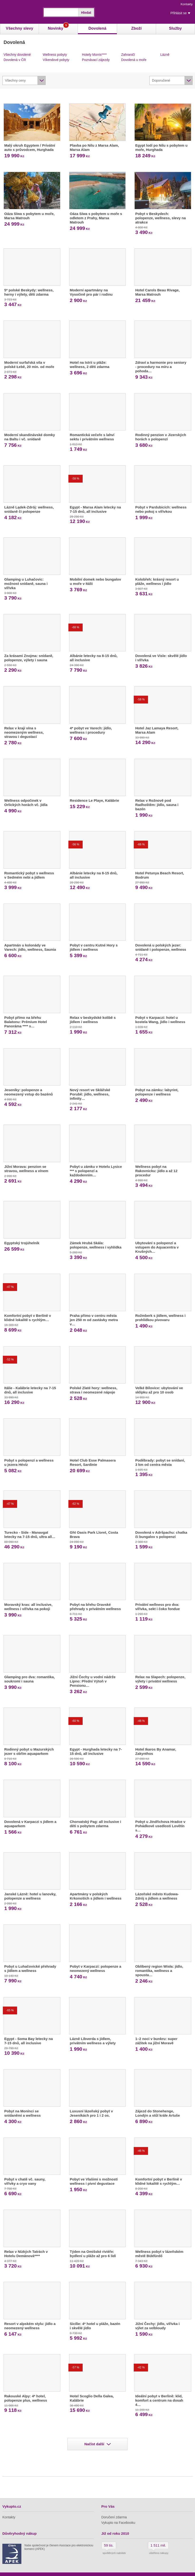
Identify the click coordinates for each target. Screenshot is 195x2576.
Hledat (86, 12)
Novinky (58, 27)
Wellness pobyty (55, 54)
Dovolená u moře (134, 60)
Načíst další (94, 2444)
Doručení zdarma (114, 2517)
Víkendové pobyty (56, 60)
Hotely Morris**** (94, 54)
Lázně (164, 54)
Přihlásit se (179, 13)
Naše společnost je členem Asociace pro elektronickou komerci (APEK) (58, 2547)
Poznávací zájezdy (96, 60)
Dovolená (97, 28)
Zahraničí (128, 54)
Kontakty (187, 4)
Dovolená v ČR (15, 60)
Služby (175, 28)
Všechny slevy (19, 28)
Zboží (136, 28)
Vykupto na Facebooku (118, 2523)
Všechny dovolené (17, 54)
